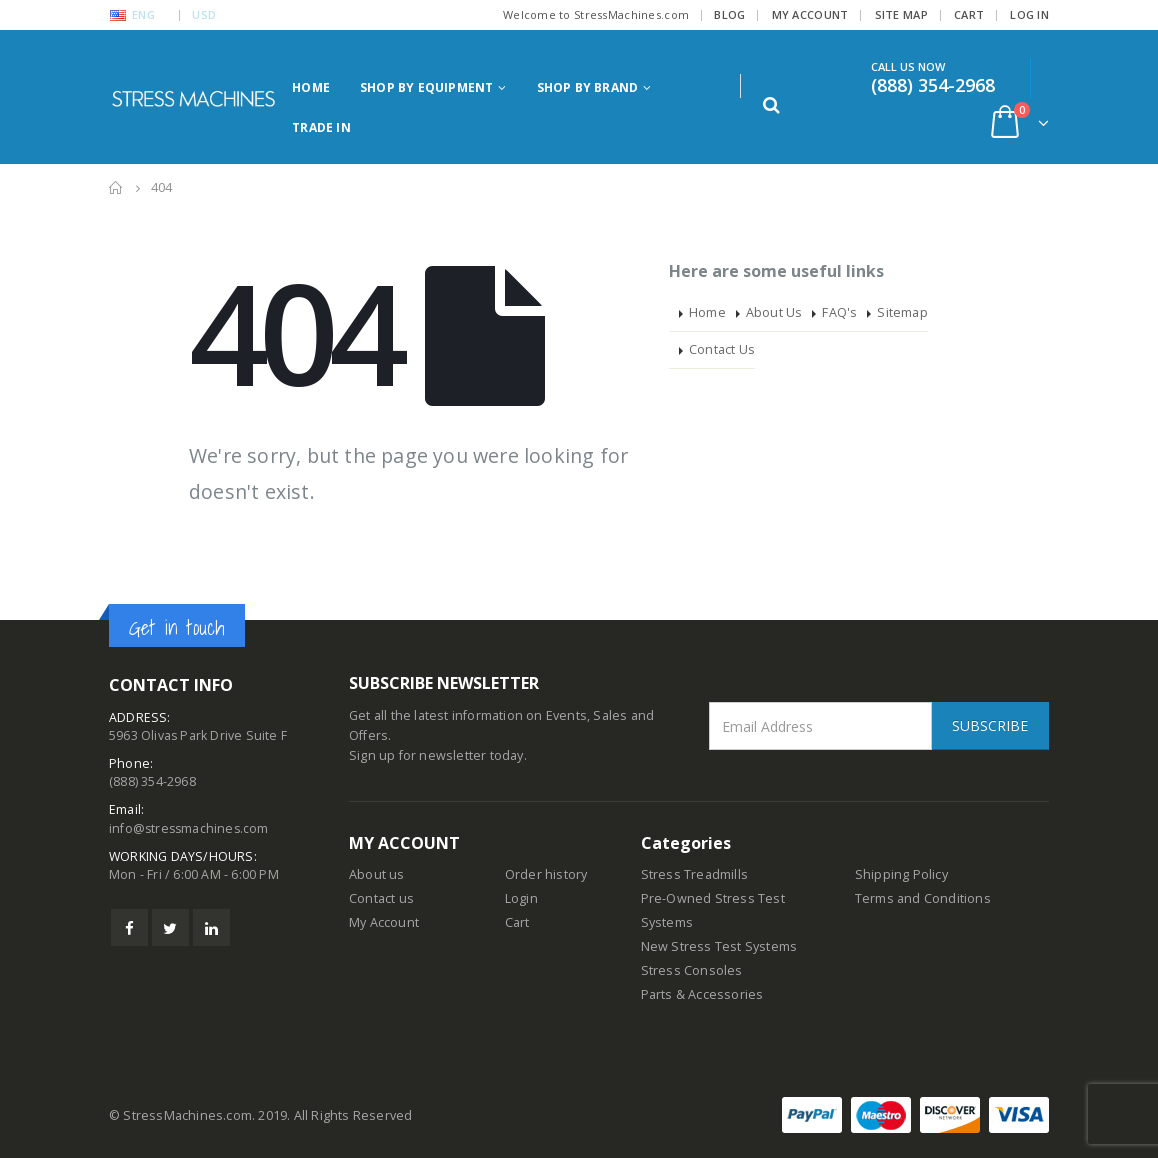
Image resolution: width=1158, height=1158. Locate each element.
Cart (969, 14)
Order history (546, 874)
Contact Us (722, 349)
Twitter (170, 928)
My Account (810, 14)
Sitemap (902, 312)
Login (521, 898)
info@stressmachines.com (191, 828)
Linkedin (211, 928)
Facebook (129, 928)
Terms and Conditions (923, 898)
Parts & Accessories (702, 994)
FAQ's (839, 312)
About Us (774, 312)
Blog (729, 14)
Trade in (321, 127)
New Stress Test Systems (719, 946)
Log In (1029, 14)
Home (311, 87)
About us (377, 874)
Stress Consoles (692, 970)
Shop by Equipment (426, 87)
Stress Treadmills (694, 874)
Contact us (381, 898)
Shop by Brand (588, 87)
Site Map (901, 14)
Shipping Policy (901, 874)
